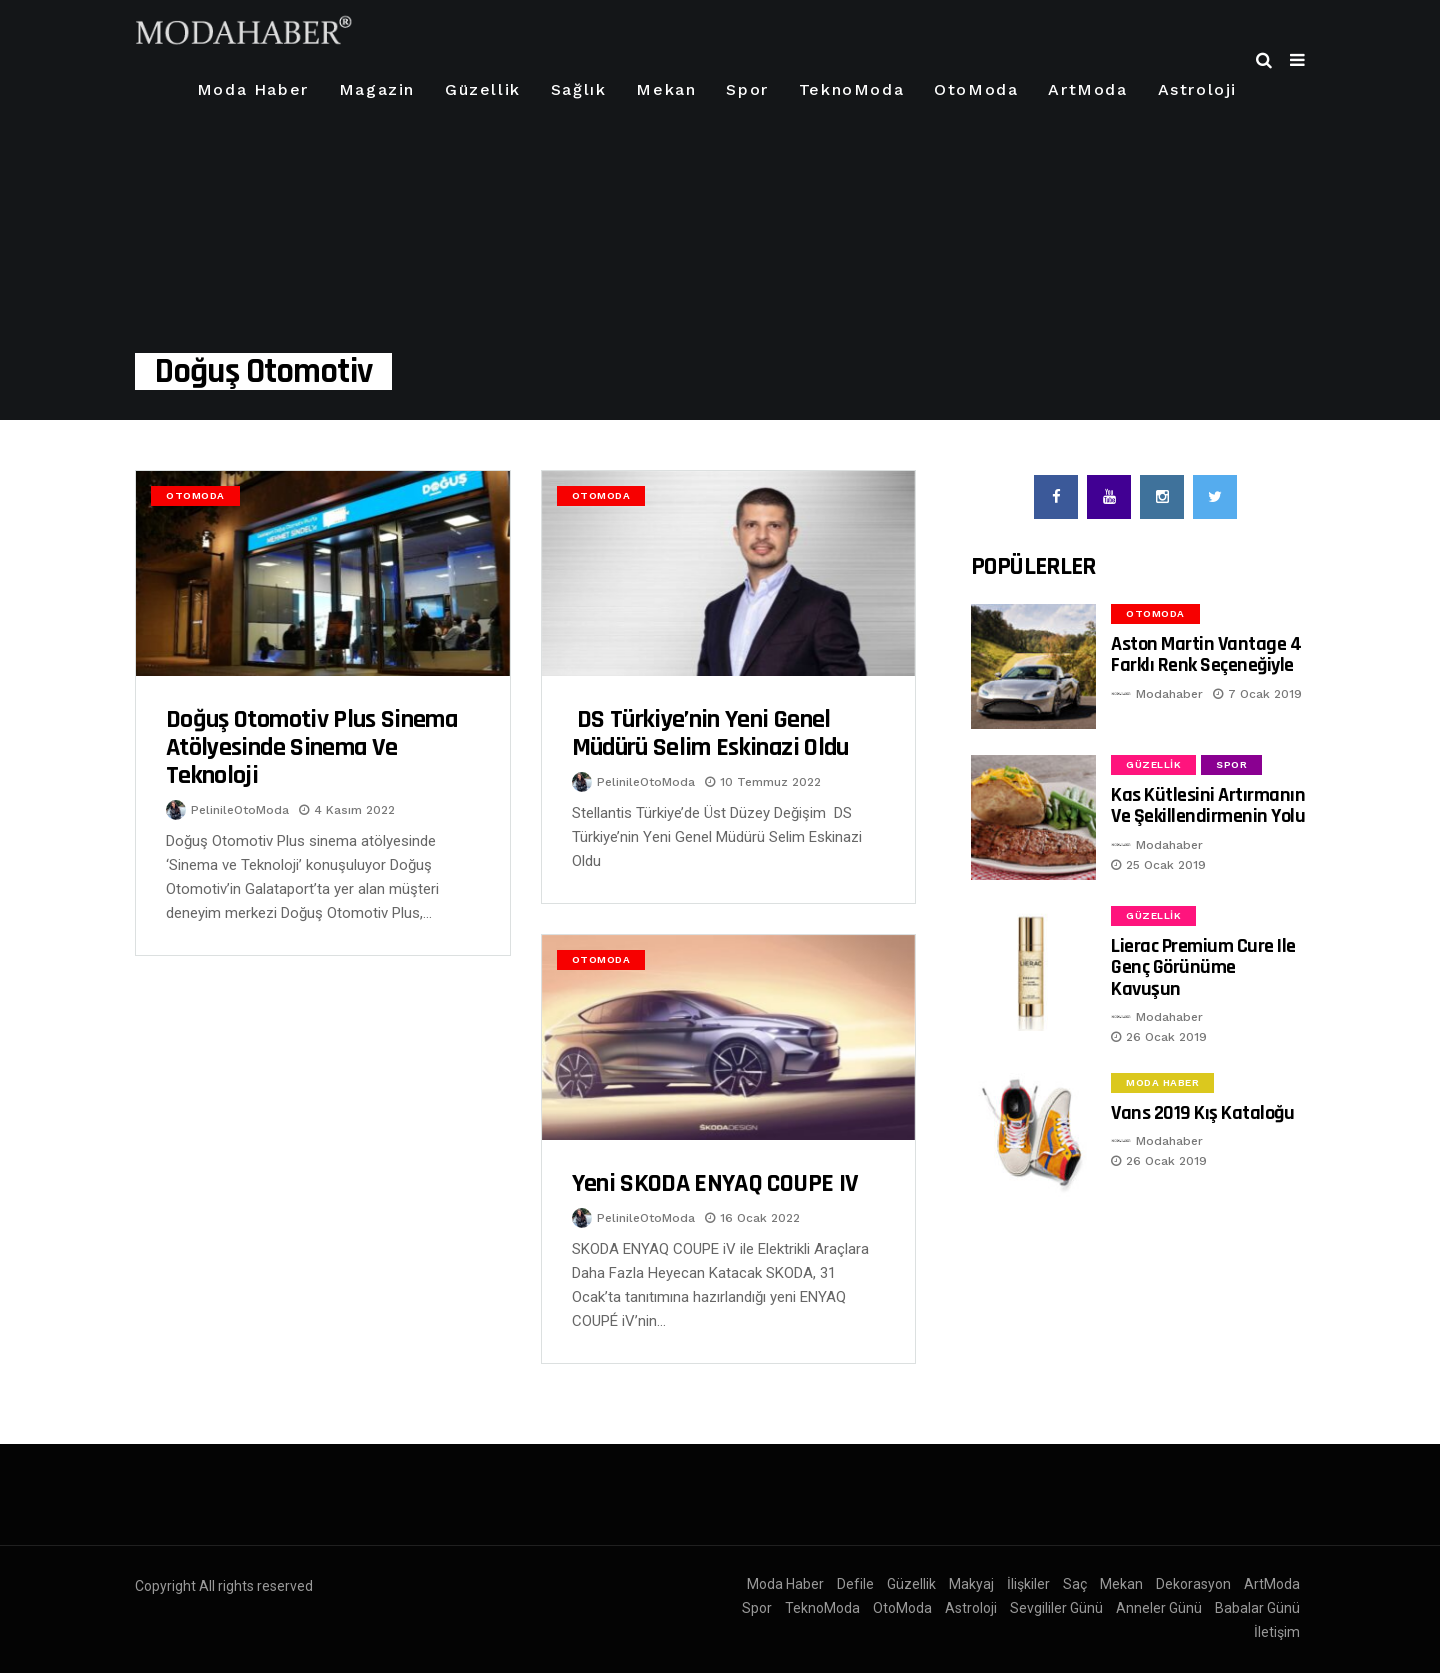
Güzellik (483, 89)
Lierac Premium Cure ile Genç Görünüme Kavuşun (1203, 967)
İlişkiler (1028, 1584)
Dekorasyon (1193, 1584)
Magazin (377, 89)
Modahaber (1169, 694)
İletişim (1277, 1632)
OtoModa (976, 89)
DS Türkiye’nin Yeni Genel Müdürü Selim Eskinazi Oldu (710, 733)
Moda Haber (253, 89)
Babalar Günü (1257, 1608)
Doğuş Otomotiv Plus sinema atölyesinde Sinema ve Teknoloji (311, 747)
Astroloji (1197, 89)
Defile (855, 1584)
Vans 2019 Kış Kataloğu (1202, 1113)
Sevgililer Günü (1056, 1608)
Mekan (666, 89)
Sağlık (579, 89)
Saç (1075, 1584)
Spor (747, 89)
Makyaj (971, 1584)
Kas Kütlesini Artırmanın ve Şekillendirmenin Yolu (1208, 805)
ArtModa (1087, 89)
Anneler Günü (1159, 1608)
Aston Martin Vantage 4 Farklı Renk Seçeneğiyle (1206, 654)
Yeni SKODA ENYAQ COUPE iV (715, 1183)
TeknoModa (851, 89)
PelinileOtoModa (240, 810)
